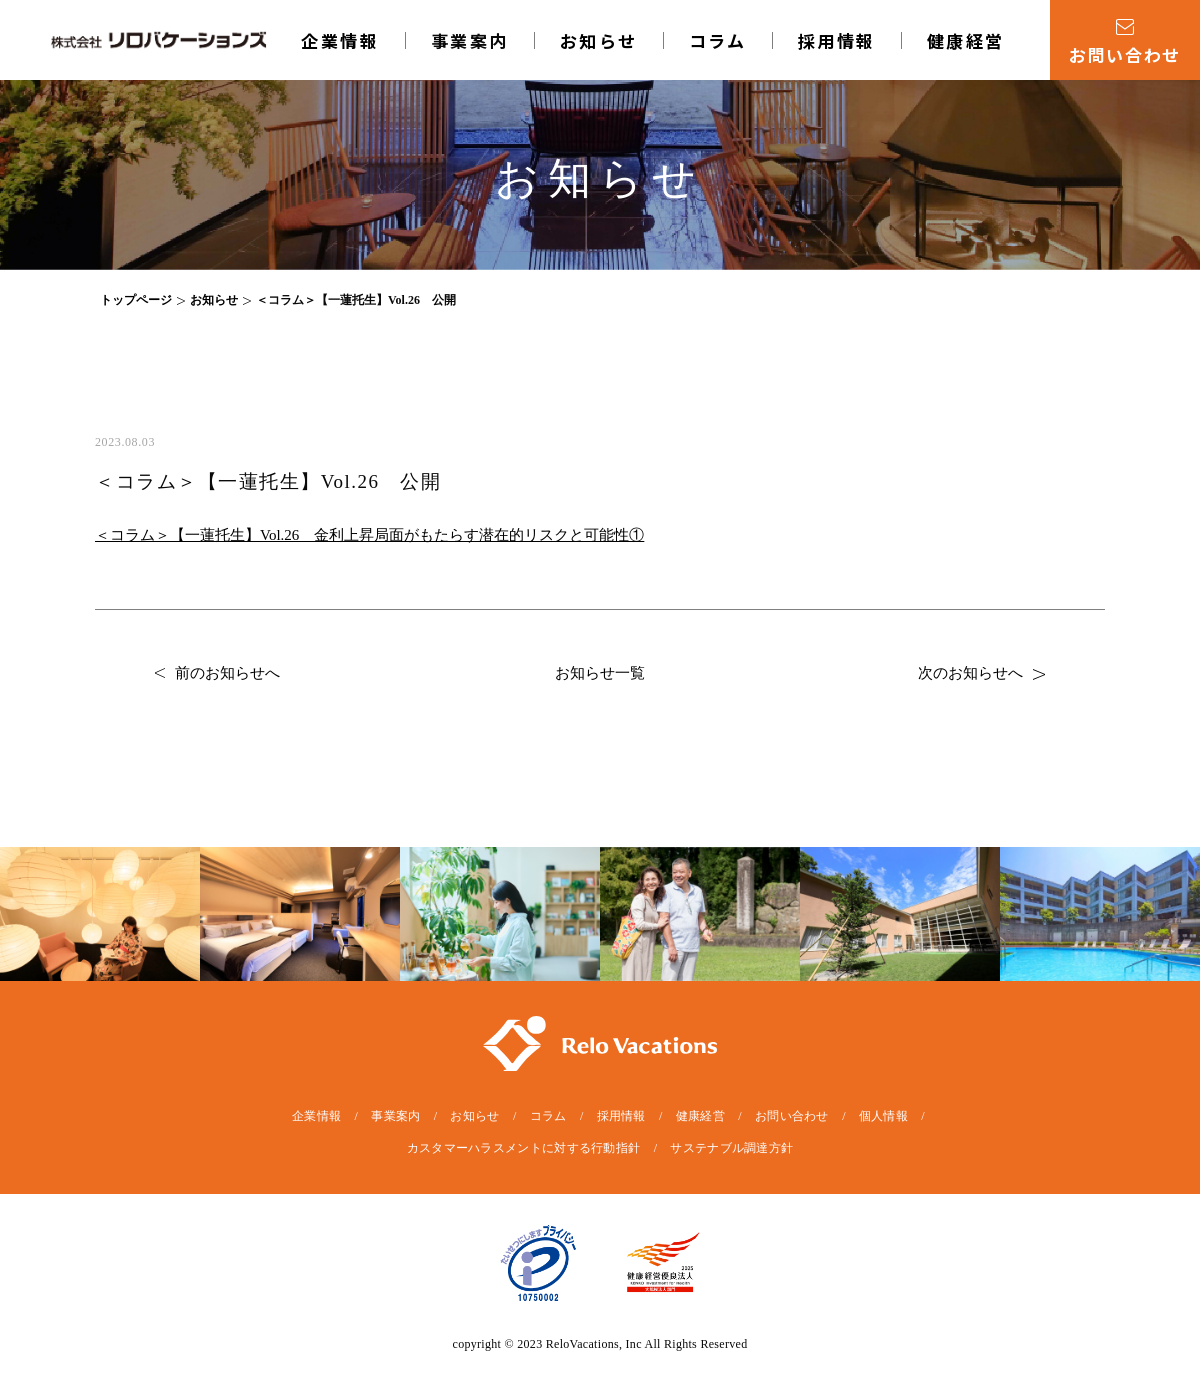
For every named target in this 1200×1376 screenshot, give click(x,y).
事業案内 (470, 40)
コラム (718, 40)
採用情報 (837, 40)
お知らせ (599, 40)
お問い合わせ (792, 1116)
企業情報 (340, 40)
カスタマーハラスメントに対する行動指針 (524, 1148)
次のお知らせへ (981, 673)
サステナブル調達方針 (731, 1148)
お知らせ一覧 (600, 673)
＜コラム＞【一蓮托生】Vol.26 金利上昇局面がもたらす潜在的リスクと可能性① (369, 535)
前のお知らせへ (217, 673)
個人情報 (883, 1116)
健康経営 (966, 40)
